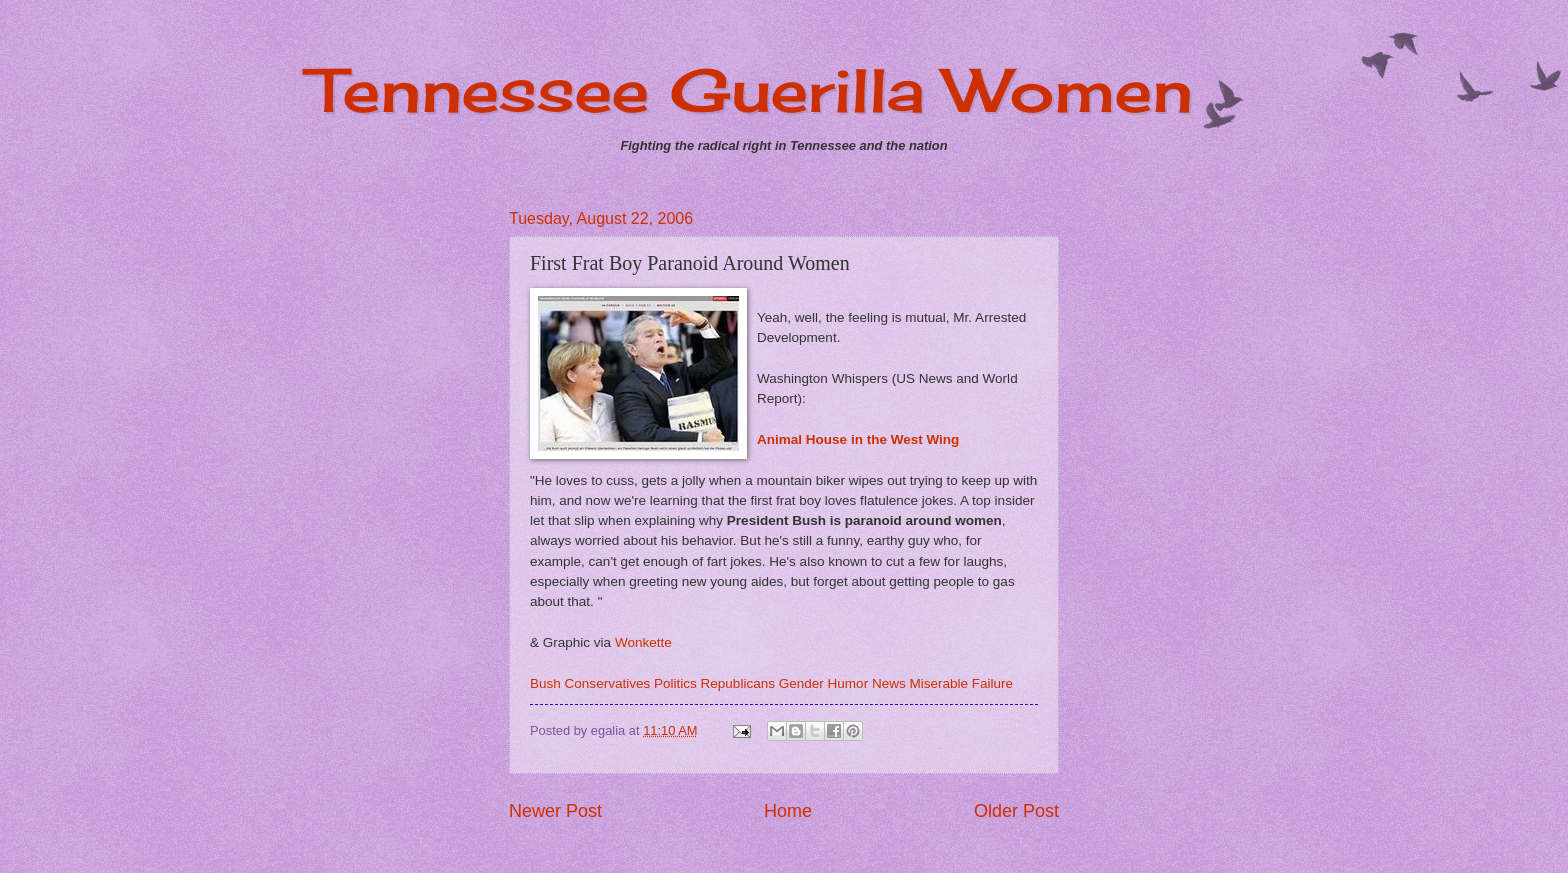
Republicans (738, 683)
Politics (675, 683)
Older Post (1016, 811)
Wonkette (643, 642)
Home (788, 811)
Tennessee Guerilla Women (751, 89)
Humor (848, 683)
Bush (545, 683)
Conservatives (608, 683)
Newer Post (555, 811)
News (889, 683)
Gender (801, 683)
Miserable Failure (961, 683)
